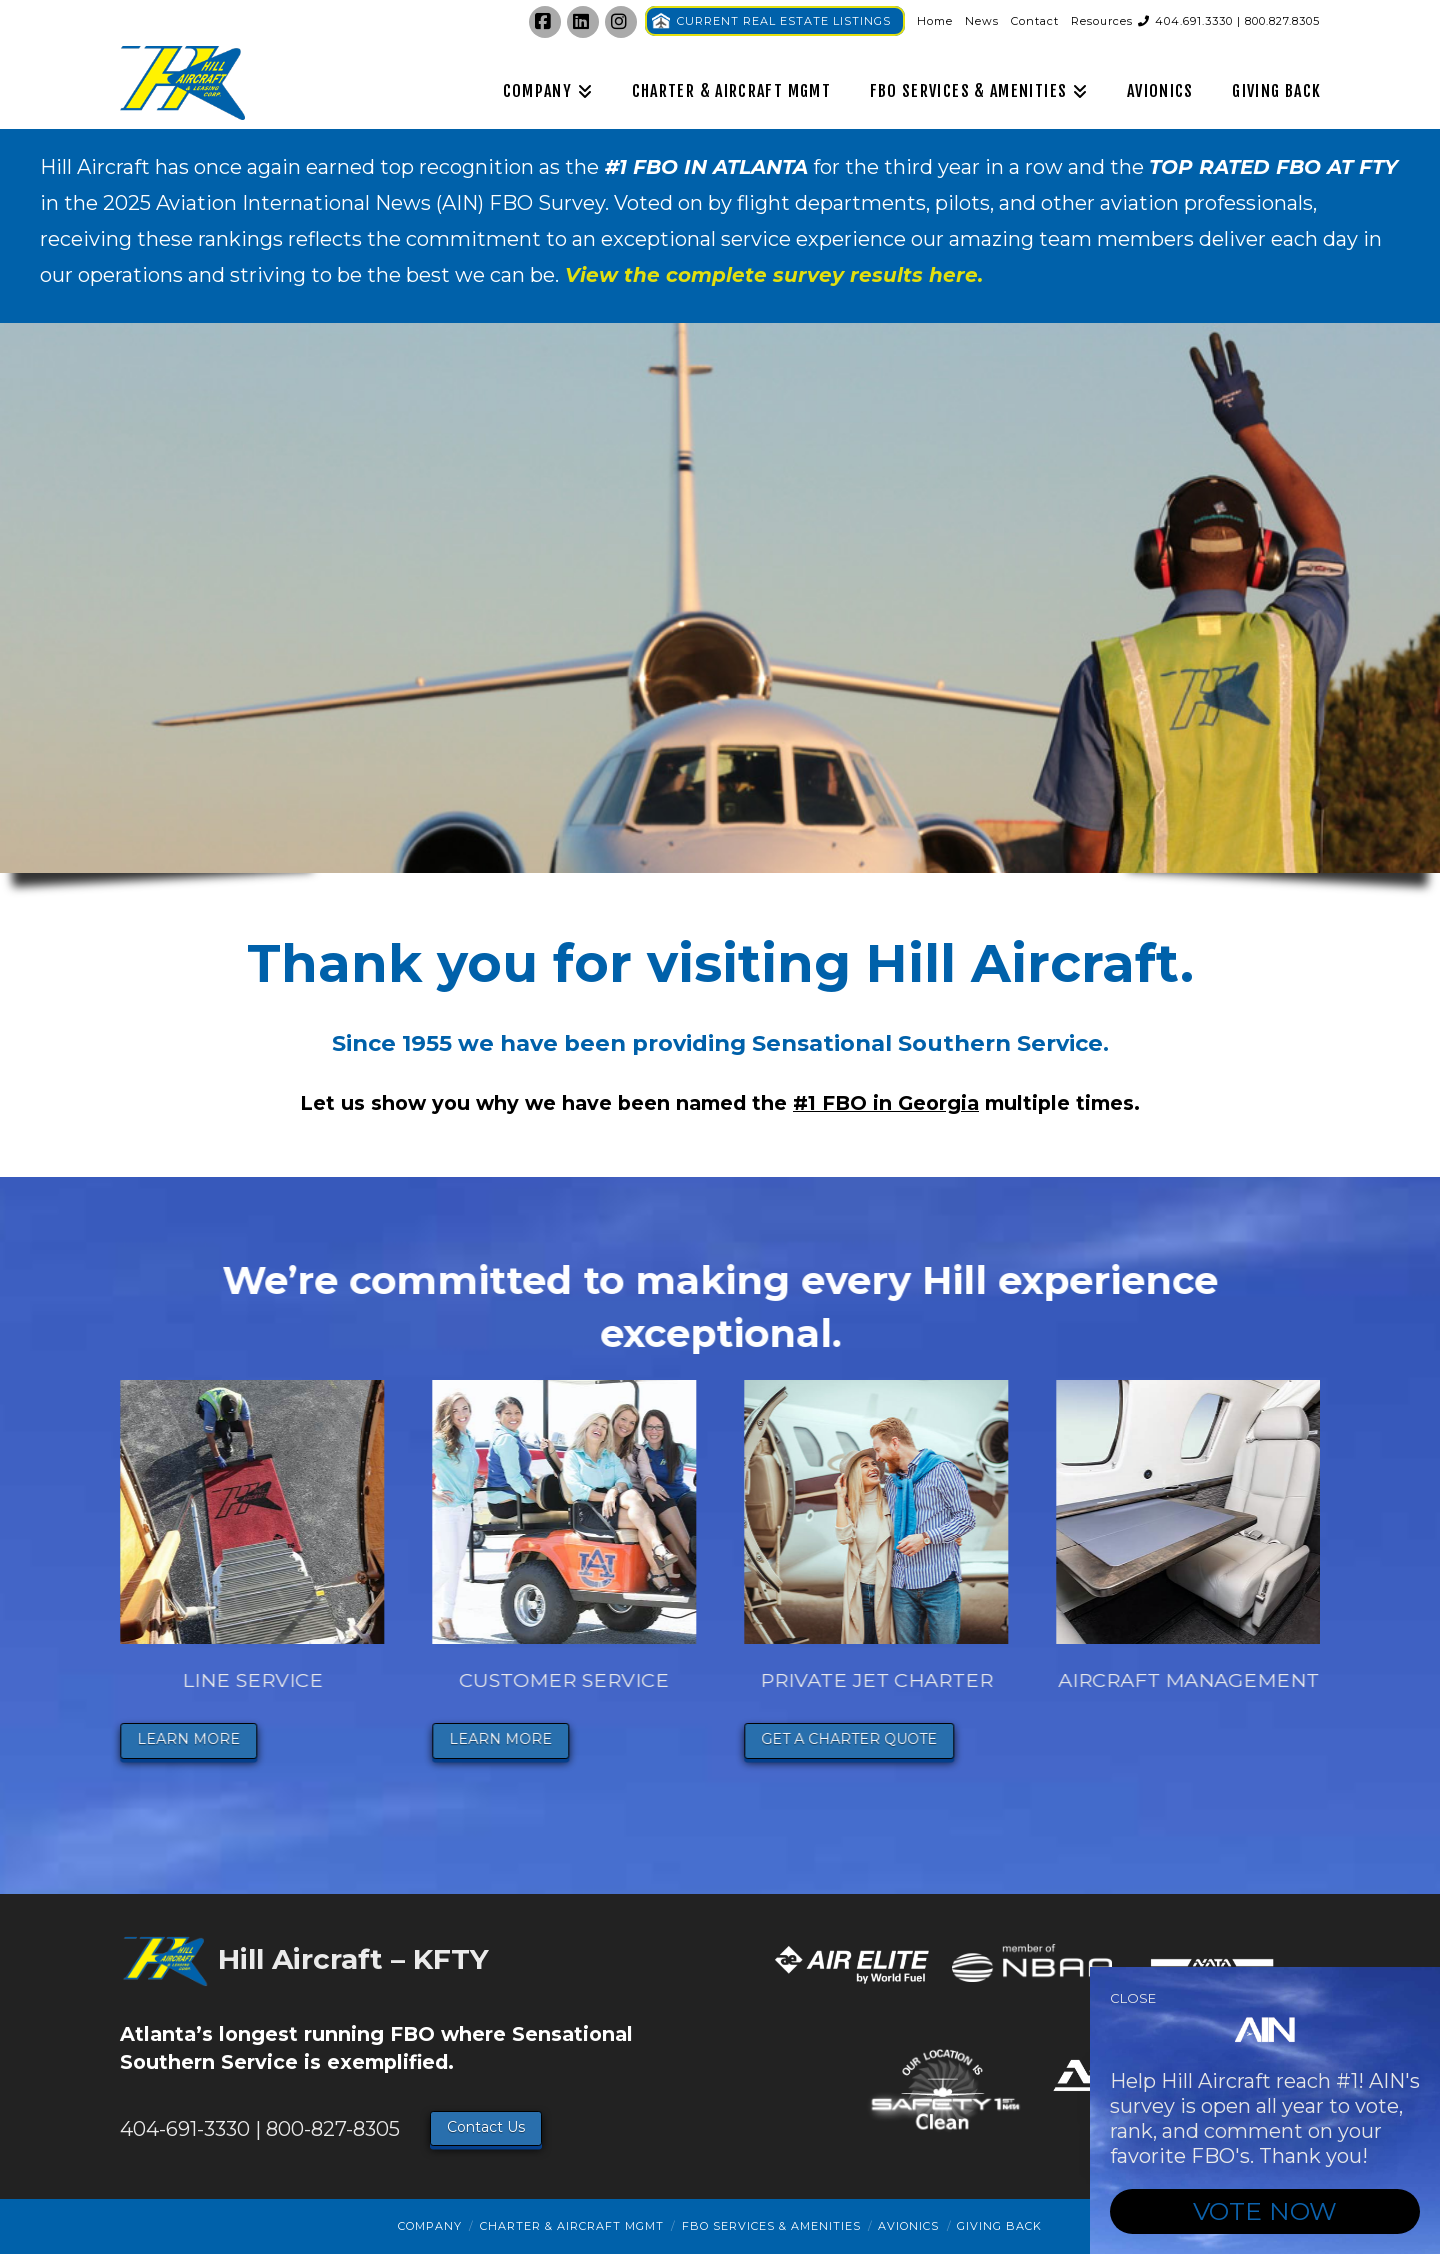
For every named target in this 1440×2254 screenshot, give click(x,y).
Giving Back (999, 2226)
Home (935, 21)
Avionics (908, 2226)
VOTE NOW (1265, 2211)
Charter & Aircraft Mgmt (572, 2226)
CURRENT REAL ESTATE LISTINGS (784, 21)
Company (430, 2226)
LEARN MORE (196, 1739)
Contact (1035, 21)
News (982, 21)
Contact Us (486, 2127)
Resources (1102, 21)
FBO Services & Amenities (771, 2226)
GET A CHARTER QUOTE (857, 1739)
